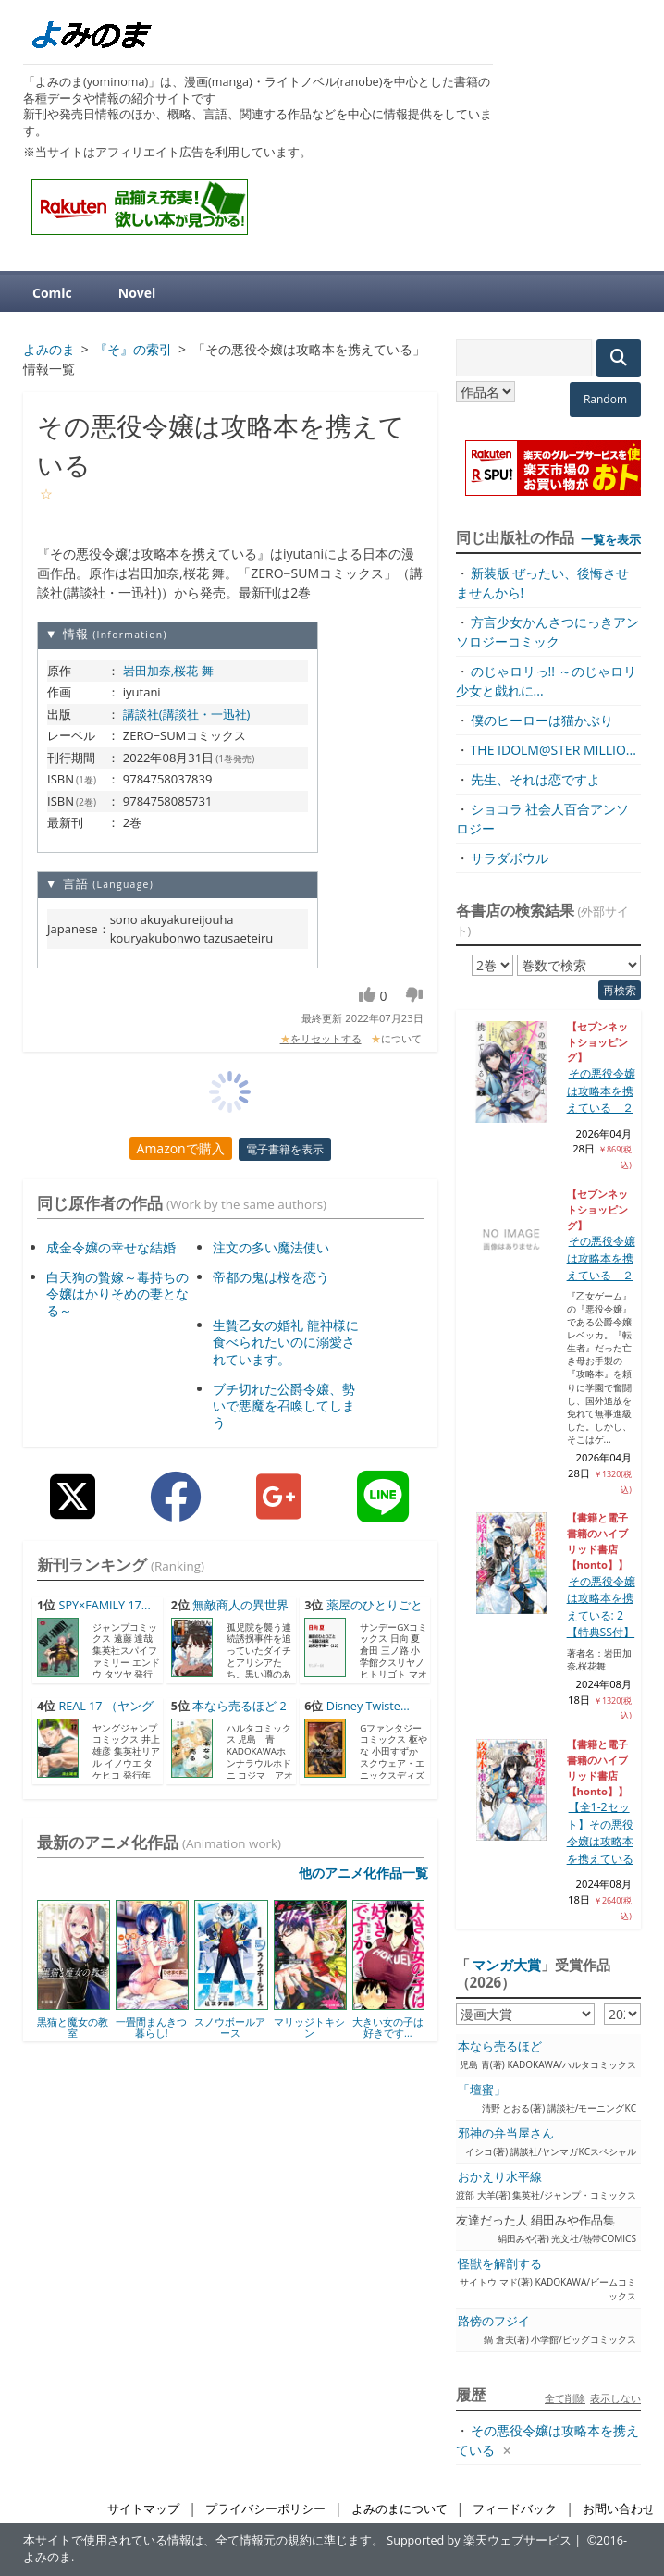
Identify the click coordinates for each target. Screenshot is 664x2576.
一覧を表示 (611, 539)
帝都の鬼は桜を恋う (271, 1277)
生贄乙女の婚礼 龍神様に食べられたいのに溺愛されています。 (286, 1341)
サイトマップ (143, 2509)
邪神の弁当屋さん (506, 2133)
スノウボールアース (229, 2027)
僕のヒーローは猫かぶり (542, 720)
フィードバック (515, 2509)
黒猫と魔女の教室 (72, 2027)
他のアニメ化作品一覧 (363, 1872)
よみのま (47, 2557)
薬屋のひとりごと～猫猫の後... (363, 1614)
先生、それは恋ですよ (535, 779)
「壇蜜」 (482, 2090)
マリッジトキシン (309, 2027)
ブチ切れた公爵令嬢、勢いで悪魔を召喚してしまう (284, 1405)
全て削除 (565, 2398)
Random (605, 399)
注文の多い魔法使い (271, 1247)
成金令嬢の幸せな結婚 (111, 1247)
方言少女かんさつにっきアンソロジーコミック (547, 631)
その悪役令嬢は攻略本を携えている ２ (601, 1090)
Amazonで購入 (181, 1148)
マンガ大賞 (506, 1964)
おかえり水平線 (500, 2177)
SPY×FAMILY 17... (104, 1605)
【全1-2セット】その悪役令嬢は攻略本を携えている (600, 1832)
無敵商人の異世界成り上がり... (230, 1614)
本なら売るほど (500, 2046)
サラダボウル (509, 858)
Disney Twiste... (368, 1706)
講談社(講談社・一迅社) (187, 714)
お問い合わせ (619, 2509)
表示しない (615, 2398)
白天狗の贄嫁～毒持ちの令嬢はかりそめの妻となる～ (117, 1293)
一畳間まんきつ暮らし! (151, 2027)
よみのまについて (399, 2509)
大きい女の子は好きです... (388, 2027)
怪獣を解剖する (500, 2264)
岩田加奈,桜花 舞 (168, 670)
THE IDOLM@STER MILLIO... (553, 749)
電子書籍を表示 (285, 1149)
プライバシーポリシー (265, 2509)
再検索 (619, 990)
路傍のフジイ (494, 2321)
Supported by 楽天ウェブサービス (479, 2540)
